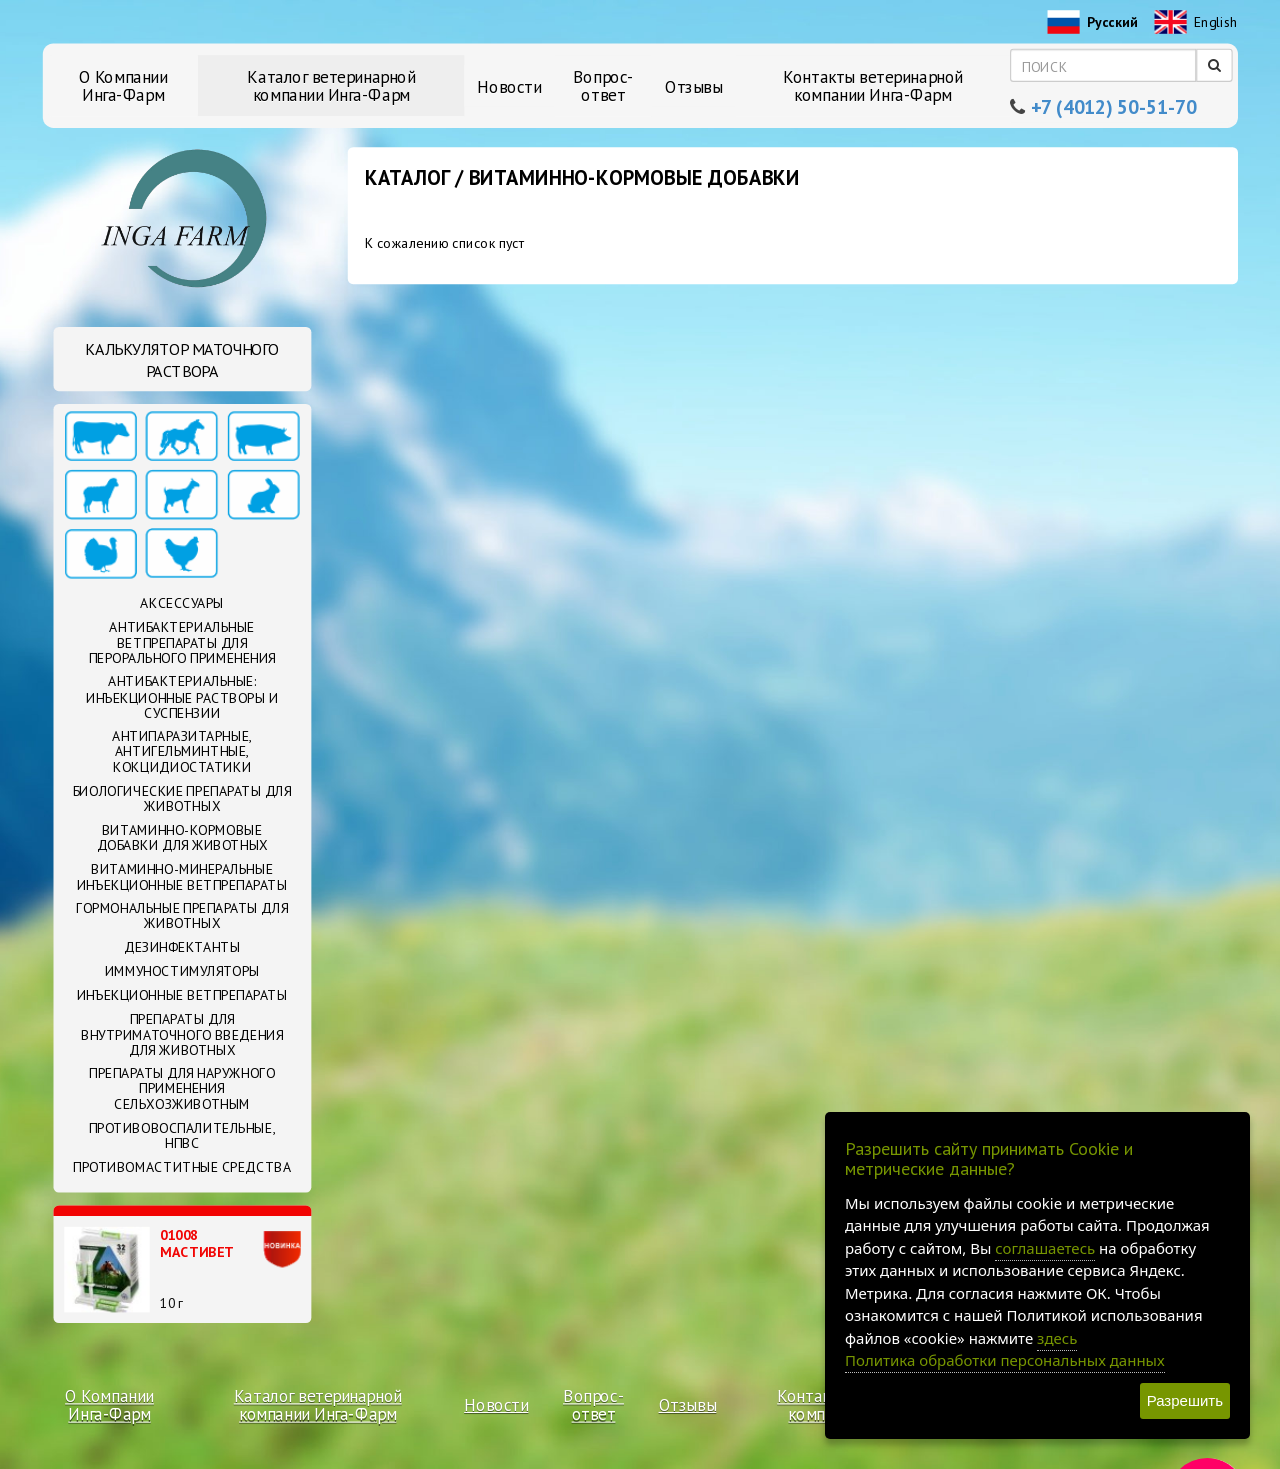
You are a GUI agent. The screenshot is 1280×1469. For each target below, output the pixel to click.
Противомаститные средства (182, 1167)
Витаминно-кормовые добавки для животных (182, 837)
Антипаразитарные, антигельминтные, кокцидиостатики (182, 751)
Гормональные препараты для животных (182, 915)
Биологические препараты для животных (182, 798)
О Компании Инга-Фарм (123, 85)
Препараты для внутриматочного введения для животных (182, 1034)
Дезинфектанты (182, 947)
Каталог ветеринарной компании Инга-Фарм (331, 85)
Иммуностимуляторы (182, 971)
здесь (1057, 1338)
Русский (1092, 24)
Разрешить (1185, 1400)
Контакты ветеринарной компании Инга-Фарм (873, 85)
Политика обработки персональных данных (1005, 1360)
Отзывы (694, 85)
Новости (509, 85)
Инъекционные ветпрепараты (182, 995)
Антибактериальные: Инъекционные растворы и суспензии (182, 697)
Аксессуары (181, 604)
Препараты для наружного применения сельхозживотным (182, 1088)
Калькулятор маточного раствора (182, 360)
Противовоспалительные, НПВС (182, 1135)
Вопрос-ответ (603, 85)
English (1195, 24)
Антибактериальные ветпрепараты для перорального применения (182, 642)
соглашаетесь (1045, 1248)
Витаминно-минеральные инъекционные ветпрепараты (182, 876)
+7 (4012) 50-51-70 (1114, 107)
